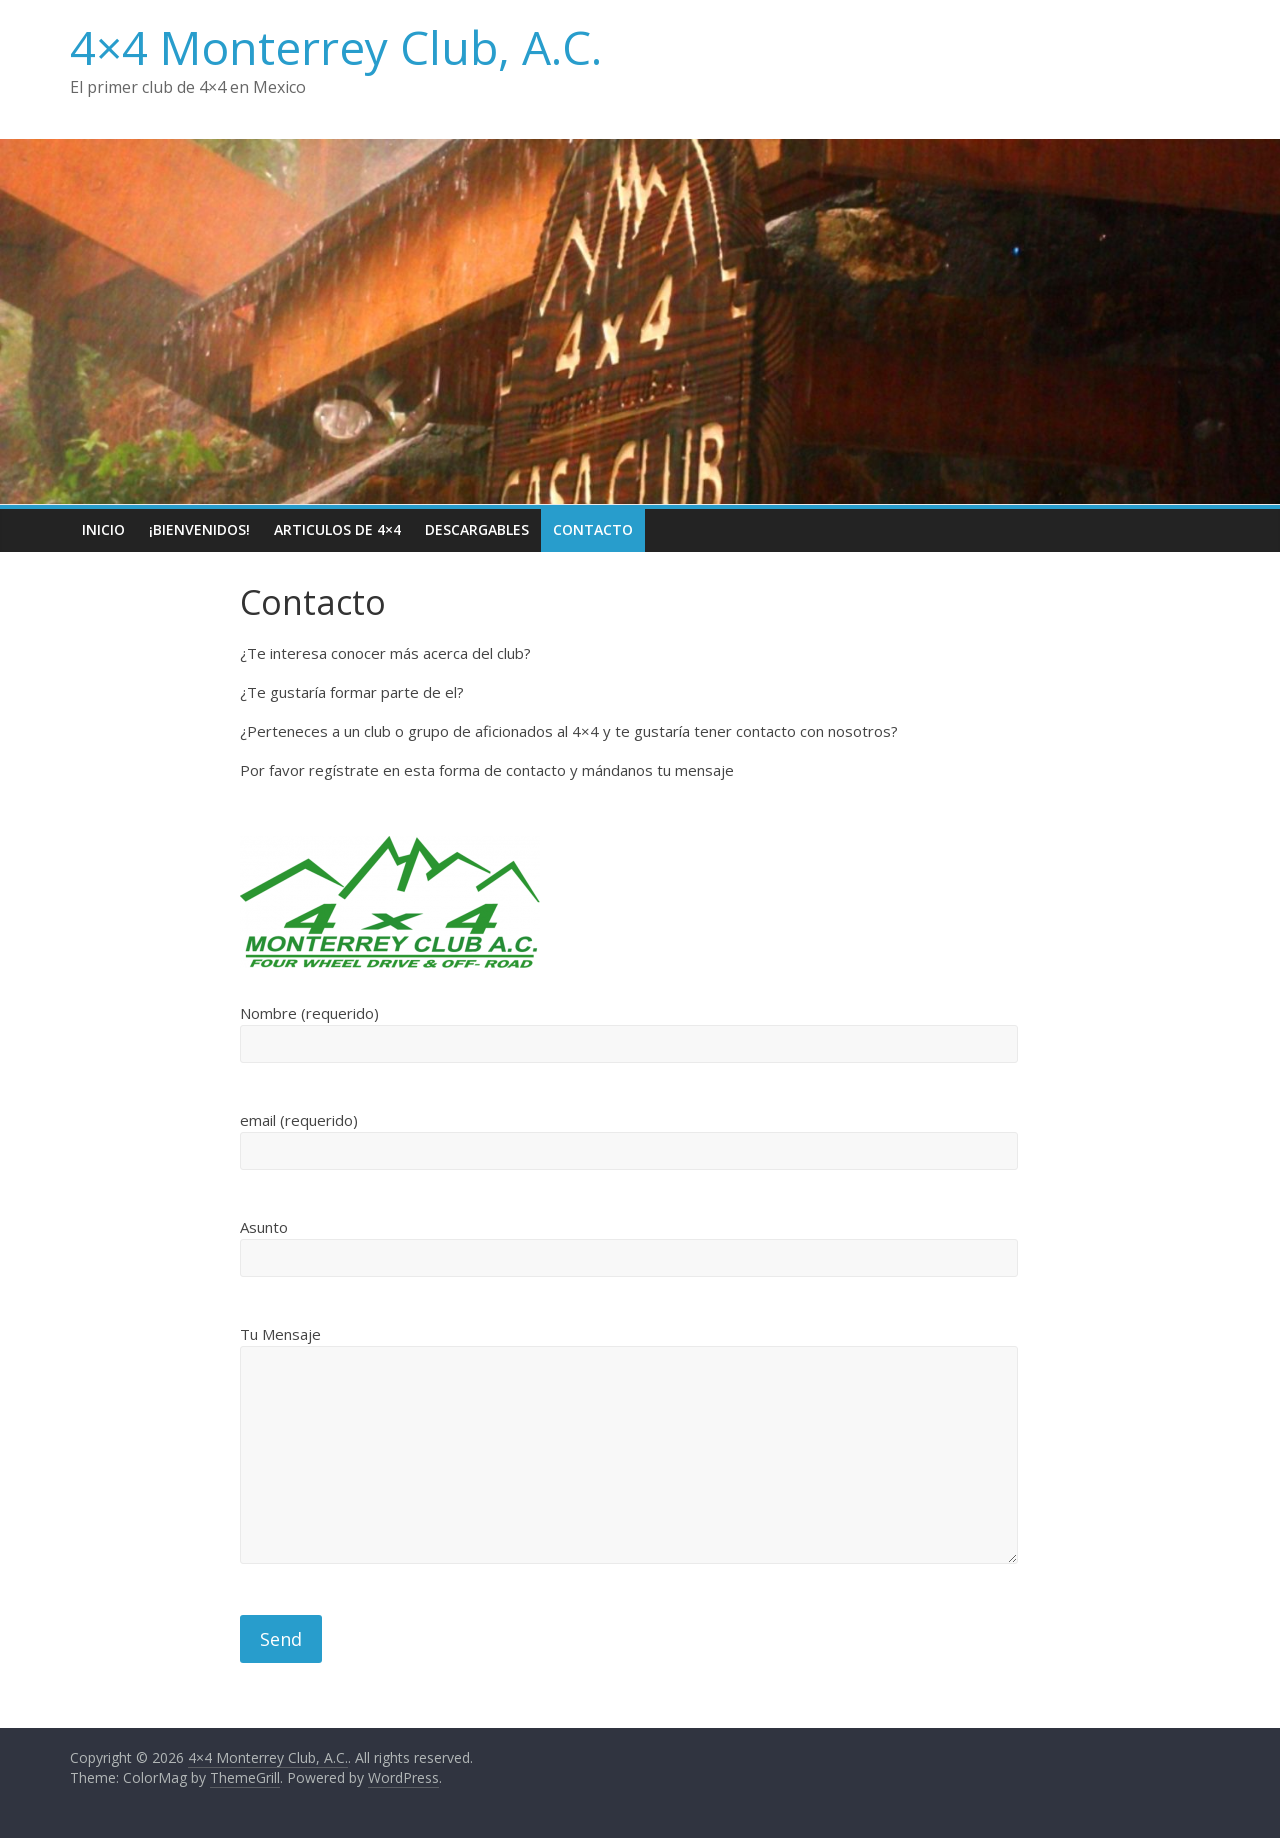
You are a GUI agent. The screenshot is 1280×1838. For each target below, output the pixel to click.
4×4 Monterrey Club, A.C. (336, 47)
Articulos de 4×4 (337, 529)
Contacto (593, 529)
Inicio (103, 529)
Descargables (477, 529)
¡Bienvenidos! (199, 529)
